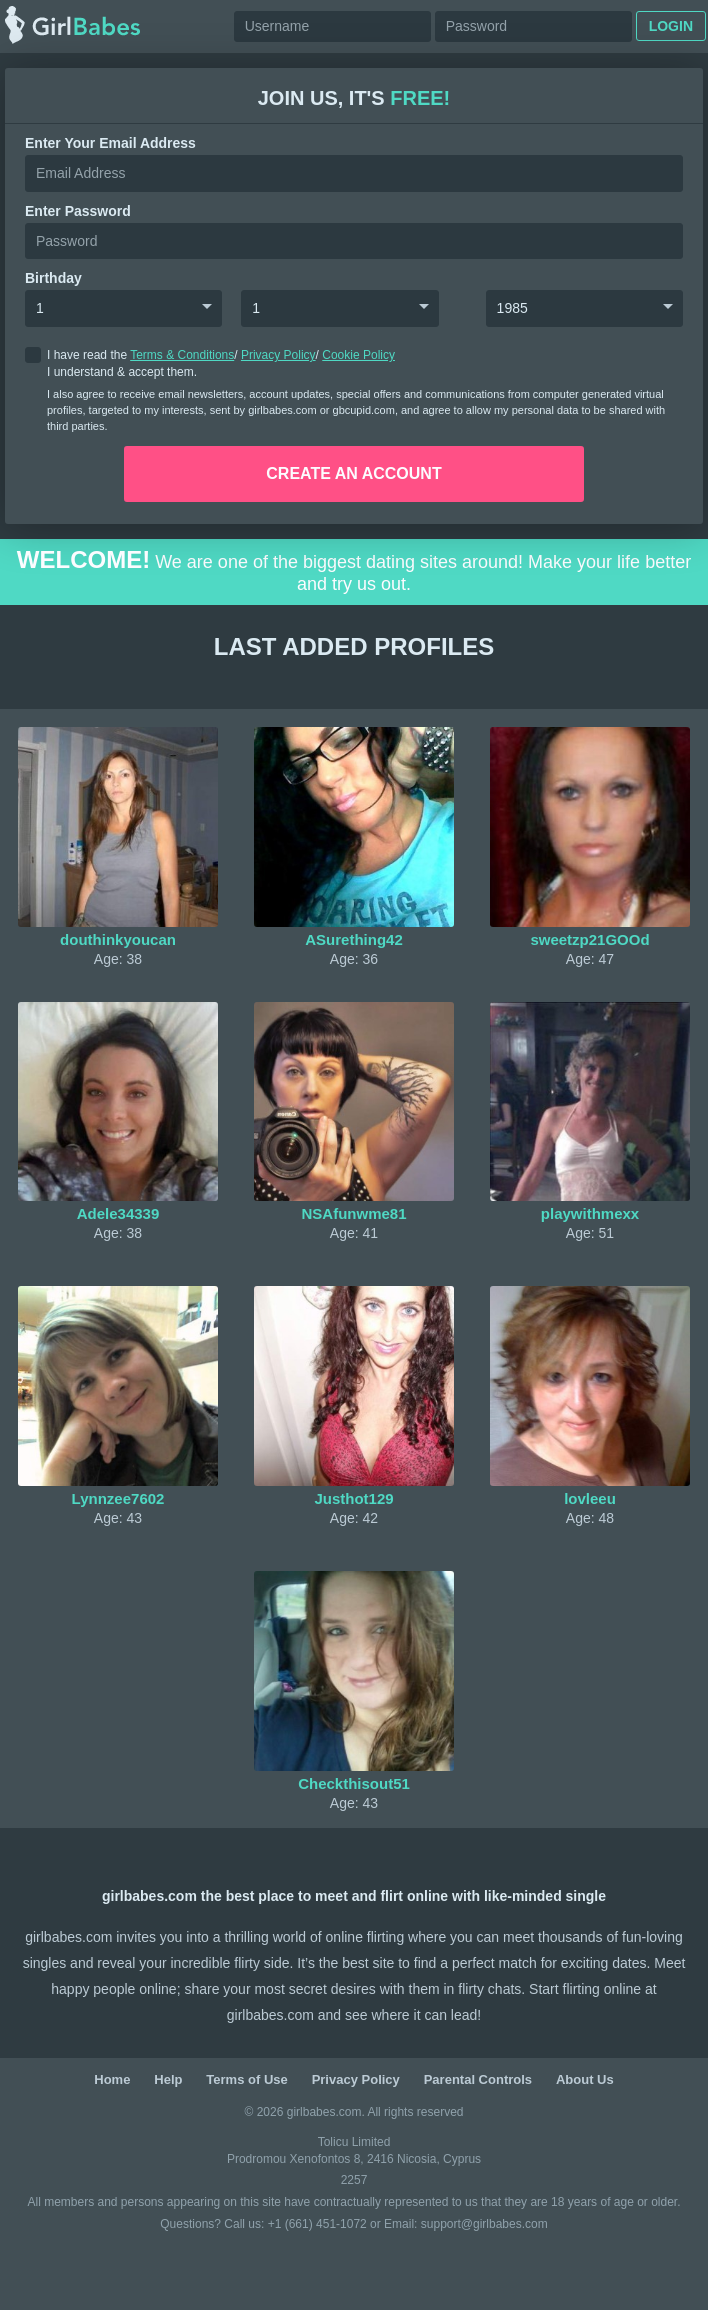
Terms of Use (246, 2079)
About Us (585, 2079)
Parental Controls (478, 2079)
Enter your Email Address (110, 143)
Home (112, 2079)
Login (671, 26)
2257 (354, 2180)
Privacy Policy (278, 355)
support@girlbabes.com (484, 2224)
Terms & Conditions (182, 355)
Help (168, 2079)
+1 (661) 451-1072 (319, 2224)
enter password (78, 211)
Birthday (53, 278)
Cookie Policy (358, 355)
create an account (353, 473)
